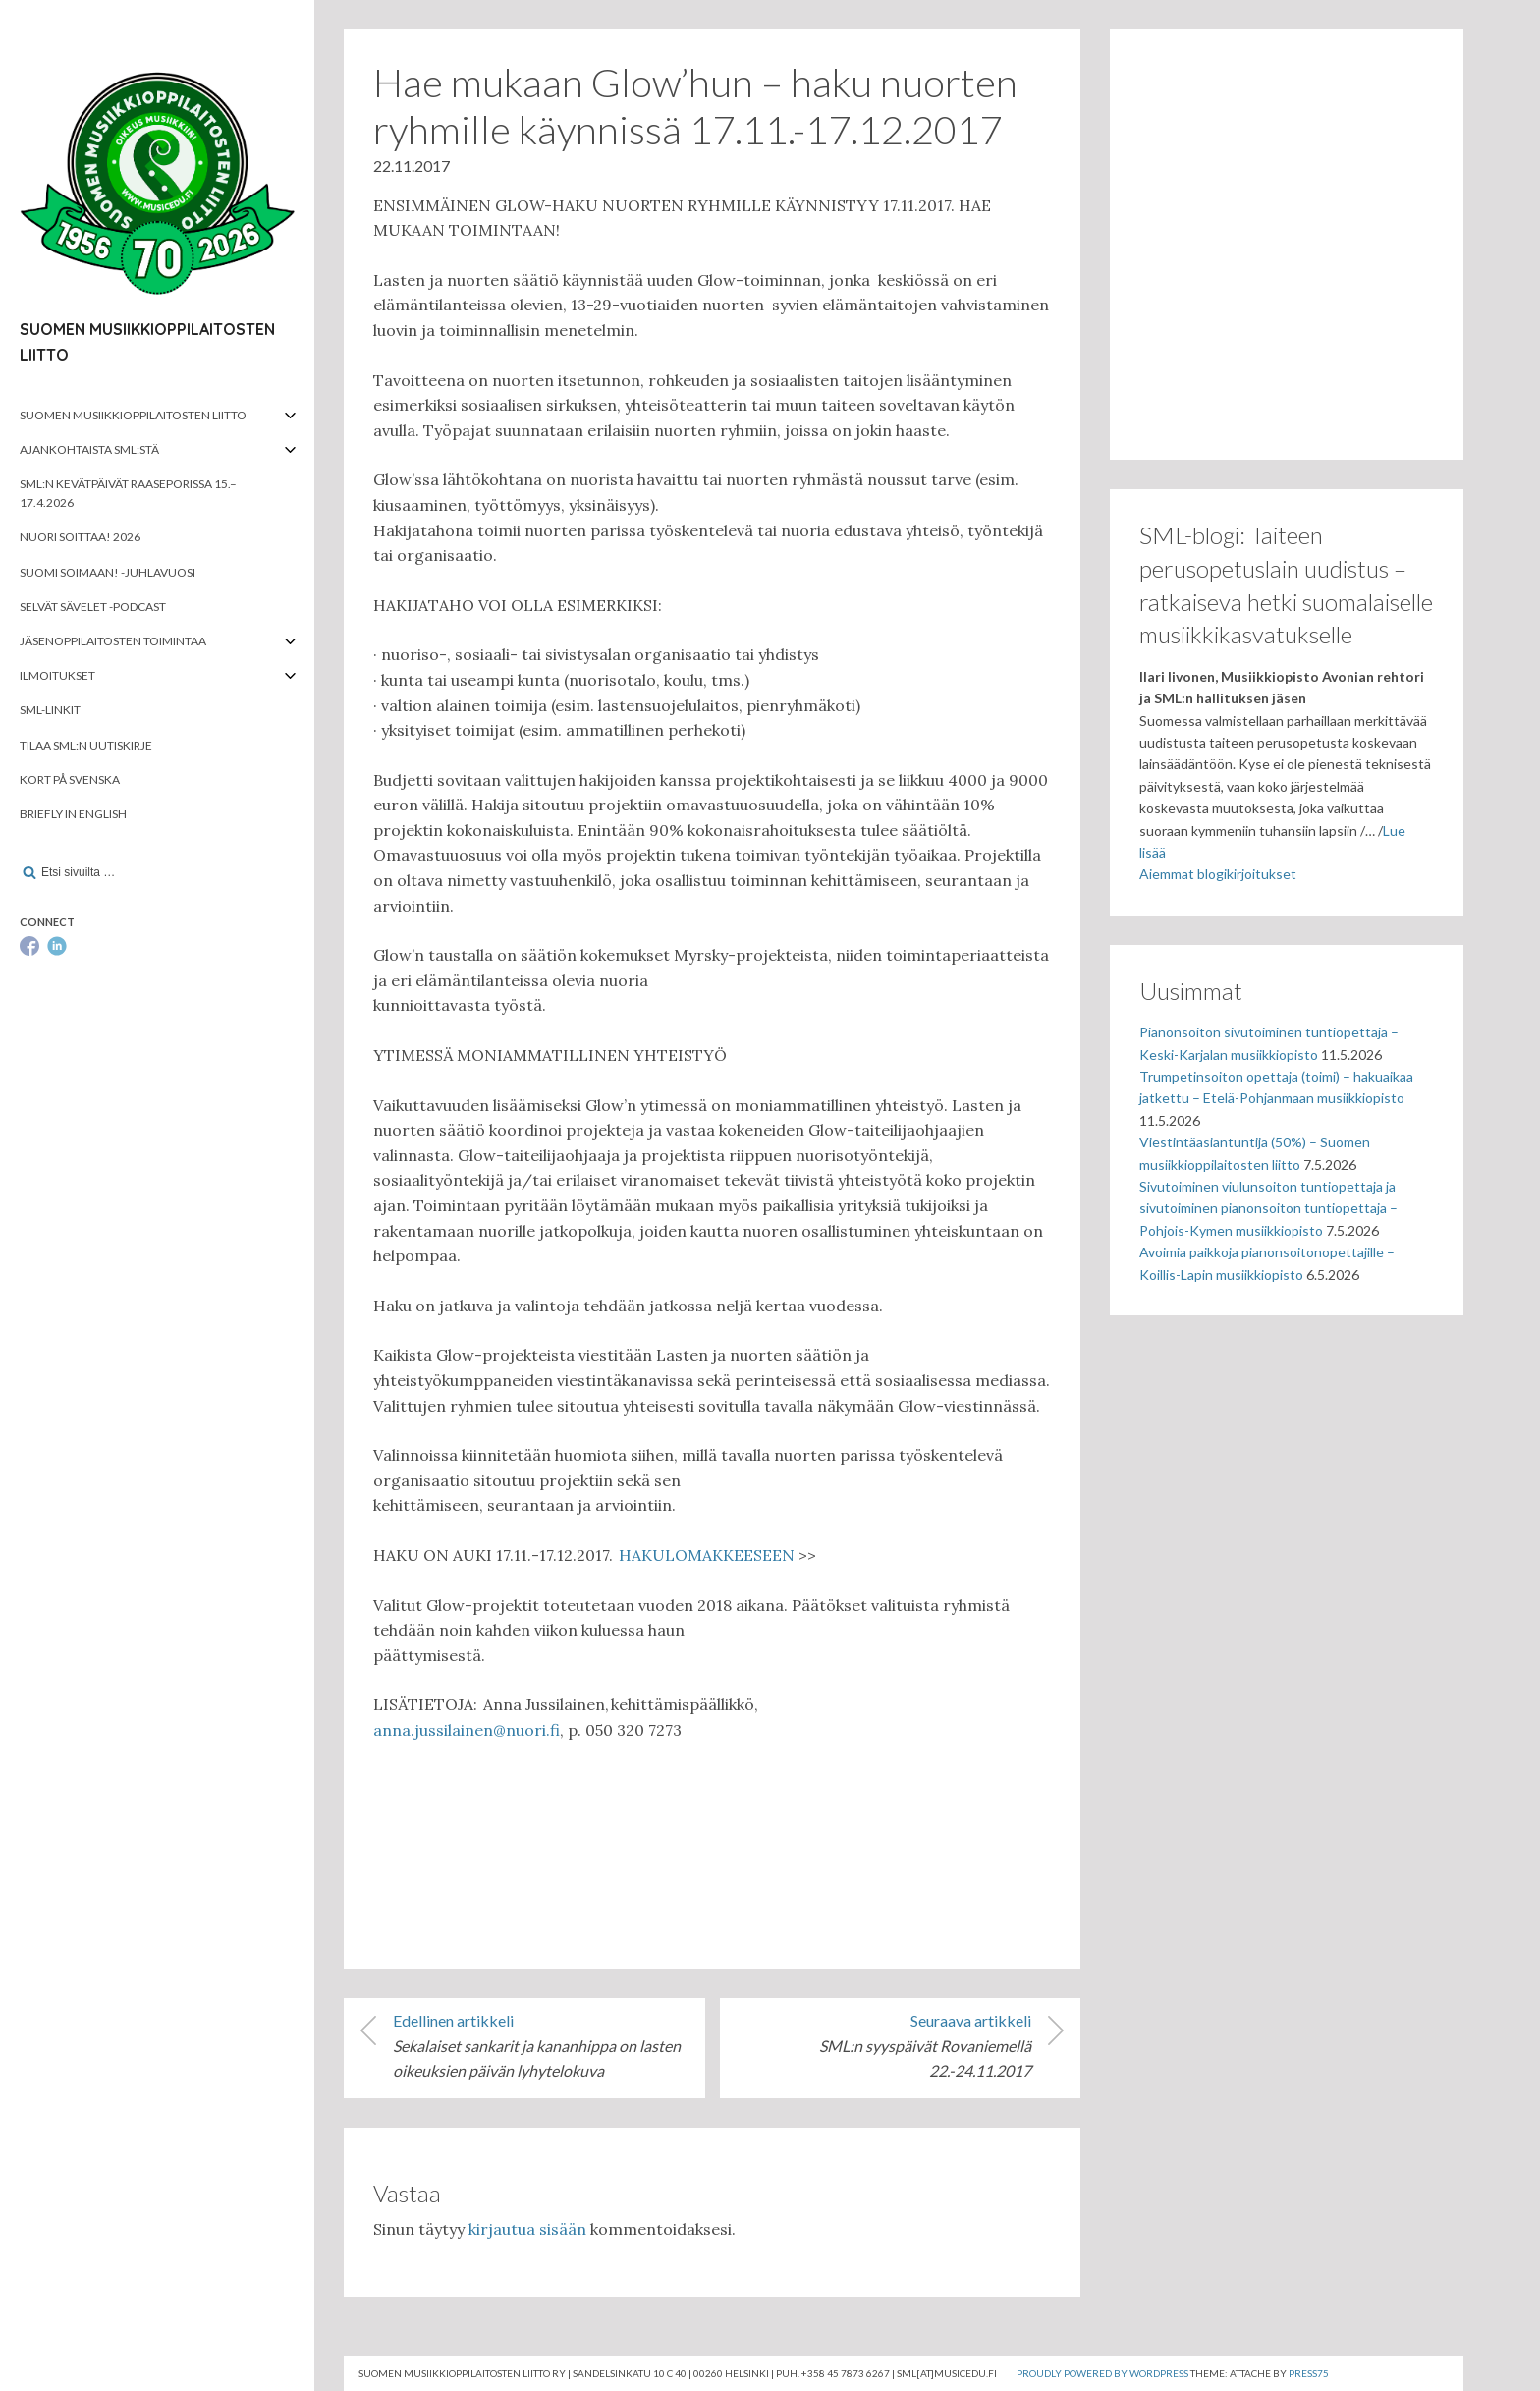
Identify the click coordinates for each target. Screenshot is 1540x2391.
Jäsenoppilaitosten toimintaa (113, 641)
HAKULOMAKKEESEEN (707, 1555)
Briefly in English (73, 813)
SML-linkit (50, 709)
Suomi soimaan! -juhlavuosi (107, 572)
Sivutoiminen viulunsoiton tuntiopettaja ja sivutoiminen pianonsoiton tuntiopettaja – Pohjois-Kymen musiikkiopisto (1268, 1208)
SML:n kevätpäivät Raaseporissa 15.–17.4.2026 (128, 493)
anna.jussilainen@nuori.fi (466, 1730)
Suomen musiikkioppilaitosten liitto (133, 415)
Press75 (1309, 2373)
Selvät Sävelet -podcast (93, 606)
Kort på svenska (70, 779)
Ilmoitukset (57, 675)
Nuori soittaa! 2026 (80, 536)
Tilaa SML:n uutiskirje (86, 745)
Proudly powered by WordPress (1102, 2373)
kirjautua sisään (527, 2229)
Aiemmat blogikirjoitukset (1217, 873)
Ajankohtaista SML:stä (89, 449)
